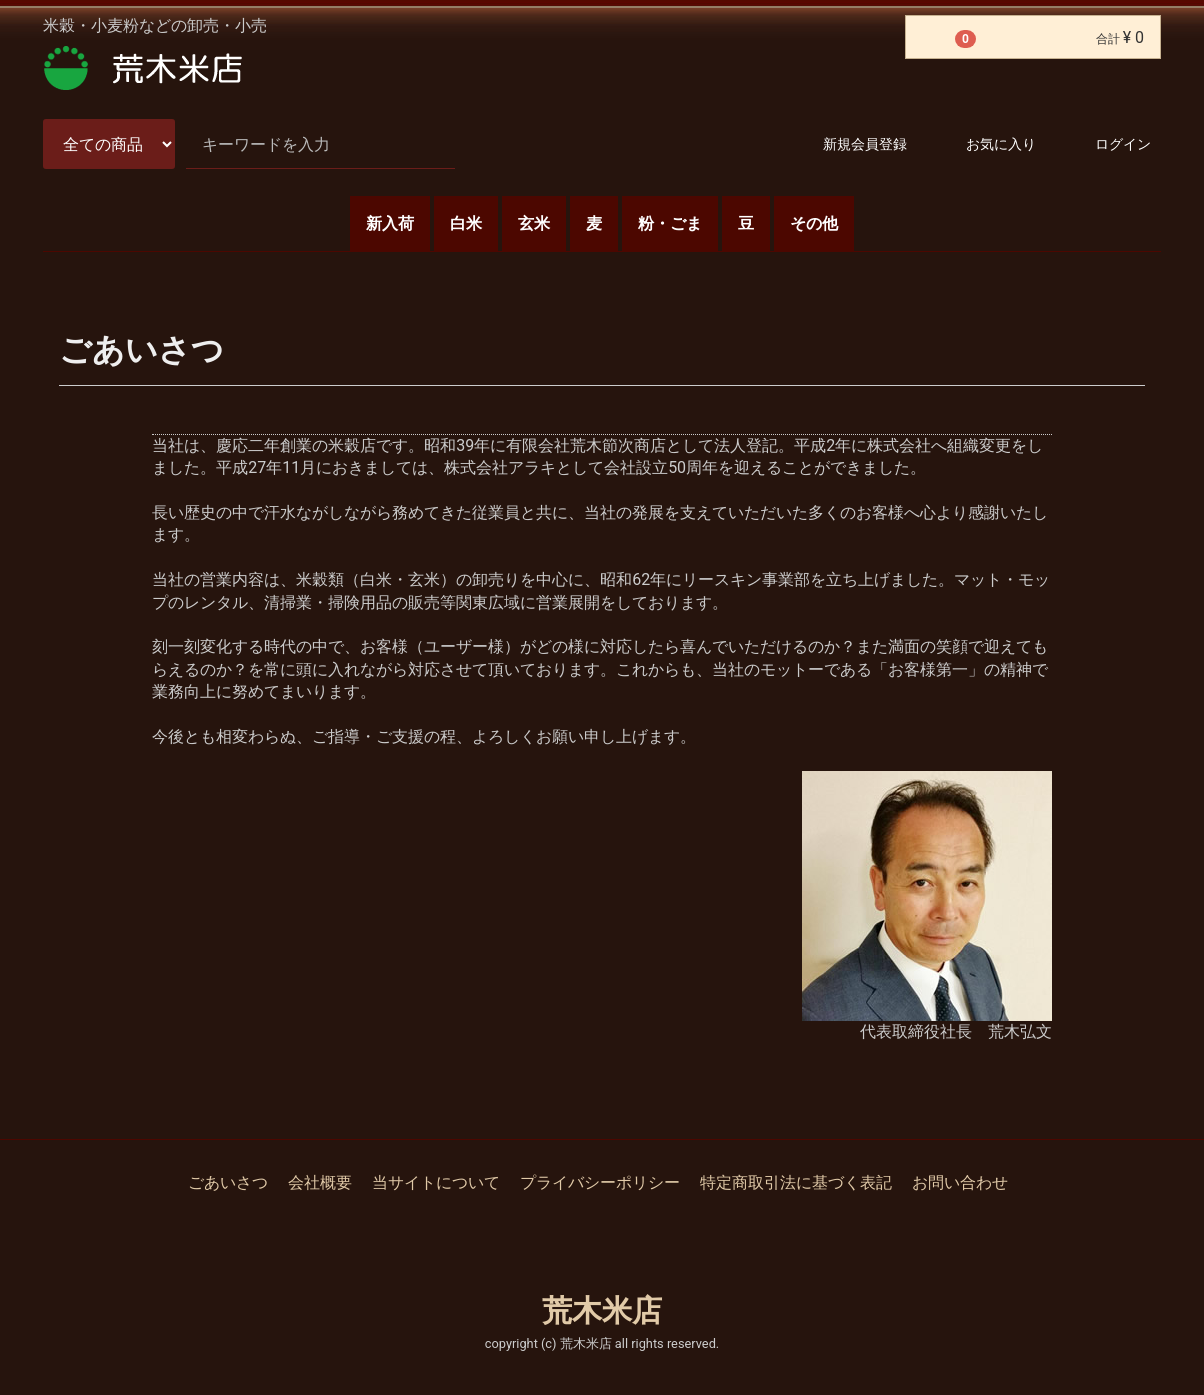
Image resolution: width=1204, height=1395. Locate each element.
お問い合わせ (960, 1182)
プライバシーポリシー (600, 1182)
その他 (814, 223)
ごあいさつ (228, 1182)
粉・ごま (670, 223)
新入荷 (390, 223)
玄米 (534, 223)
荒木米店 (602, 1310)
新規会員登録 (847, 145)
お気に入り (983, 145)
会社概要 (320, 1182)
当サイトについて (436, 1182)
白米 (466, 223)
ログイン (1105, 145)
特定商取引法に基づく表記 (796, 1182)
